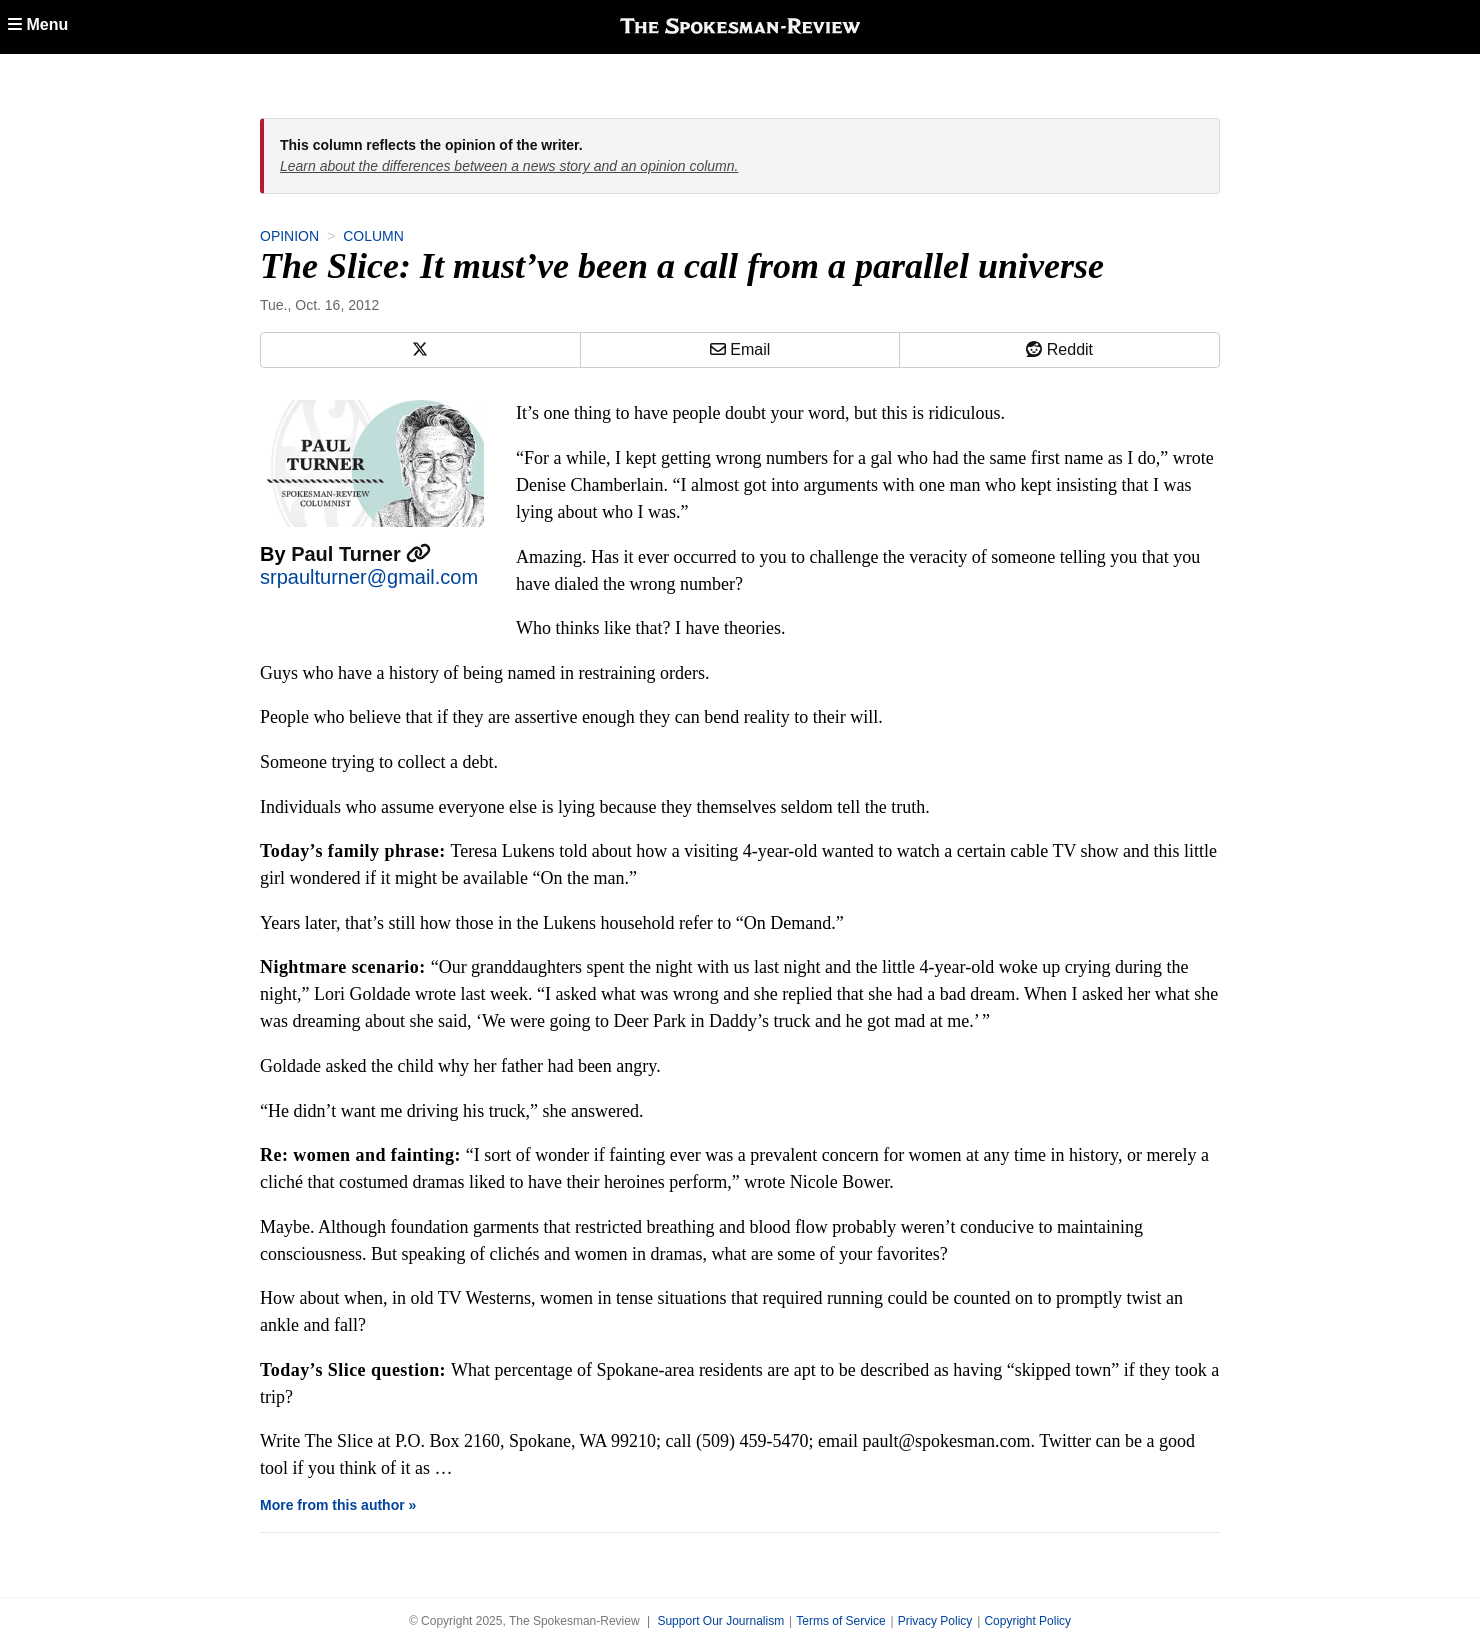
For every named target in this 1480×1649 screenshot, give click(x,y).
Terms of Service (840, 1621)
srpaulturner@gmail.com (369, 577)
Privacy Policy (935, 1621)
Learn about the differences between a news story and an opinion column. (509, 166)
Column (373, 236)
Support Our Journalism (720, 1621)
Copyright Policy (1027, 1621)
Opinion (289, 236)
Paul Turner (361, 554)
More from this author (332, 1505)
